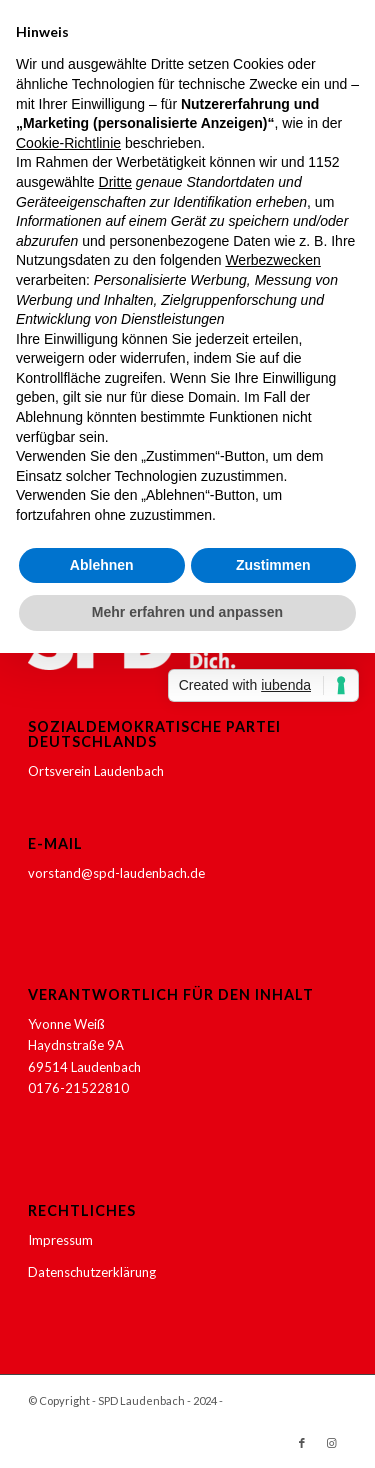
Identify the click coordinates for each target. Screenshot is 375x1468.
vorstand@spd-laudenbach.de (116, 873)
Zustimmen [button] (273, 565)
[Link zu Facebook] (302, 1443)
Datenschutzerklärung (92, 1272)
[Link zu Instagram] (332, 1443)
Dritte (115, 182)
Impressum (60, 1240)
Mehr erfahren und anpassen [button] (187, 612)
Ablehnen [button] (102, 565)
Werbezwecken (272, 260)
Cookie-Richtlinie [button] (68, 143)
